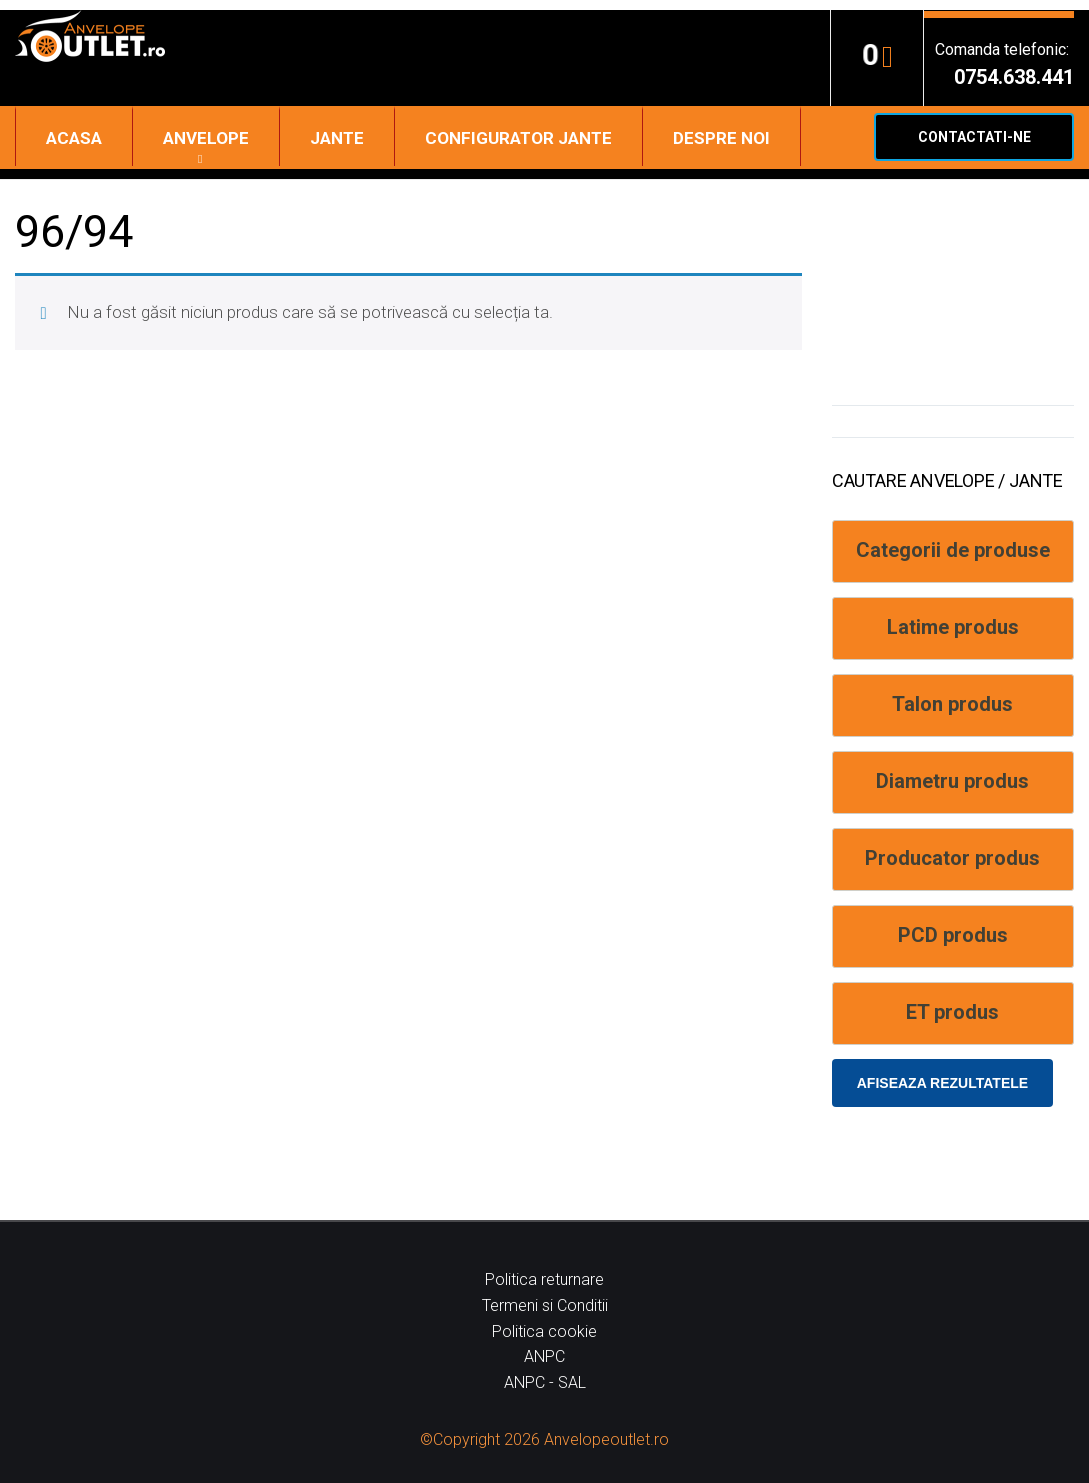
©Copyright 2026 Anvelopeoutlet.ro (544, 1439)
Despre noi (721, 138)
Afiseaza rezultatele (942, 1083)
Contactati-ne (974, 137)
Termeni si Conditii (545, 1305)
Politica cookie (544, 1331)
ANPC (544, 1356)
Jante (337, 138)
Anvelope (206, 138)
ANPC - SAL (545, 1382)
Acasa (74, 138)
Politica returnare (544, 1279)
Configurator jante (518, 138)
